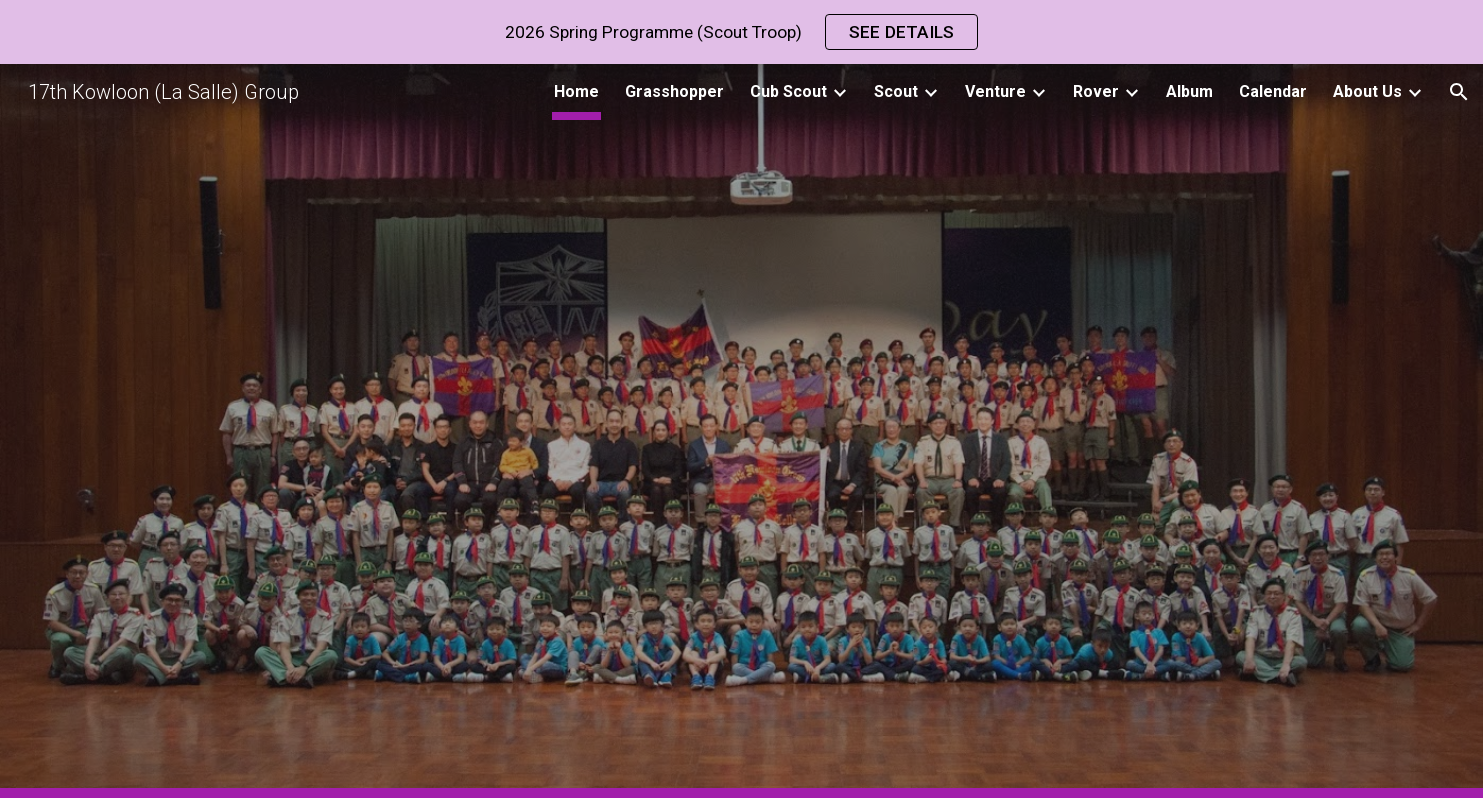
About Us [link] (1367, 91)
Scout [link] (896, 91)
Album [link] (1189, 91)
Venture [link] (995, 91)
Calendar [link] (1273, 91)
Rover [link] (1096, 91)
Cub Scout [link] (788, 91)
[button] (1459, 92)
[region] (741, 32)
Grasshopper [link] (674, 91)
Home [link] (576, 91)
